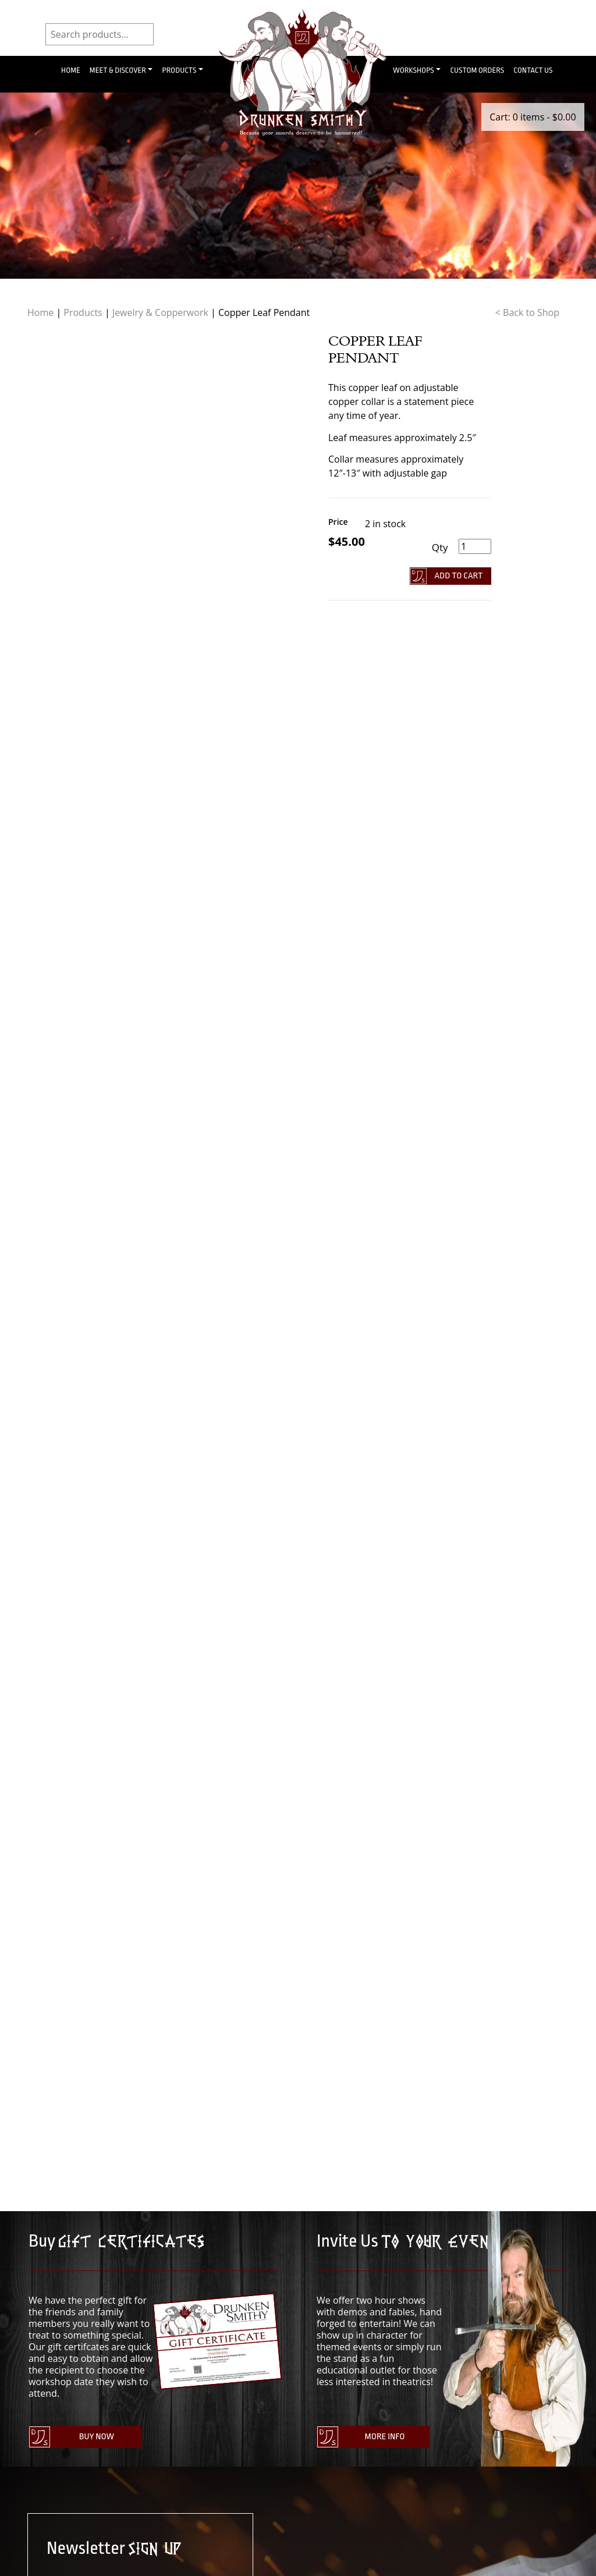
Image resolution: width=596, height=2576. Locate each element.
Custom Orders (477, 70)
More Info (385, 2437)
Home (70, 70)
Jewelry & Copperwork (160, 312)
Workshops (413, 70)
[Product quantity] (475, 546)
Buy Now (96, 2437)
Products (179, 70)
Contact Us (532, 70)
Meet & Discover (118, 70)
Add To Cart (459, 576)
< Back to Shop (527, 312)
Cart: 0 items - (532, 117)
